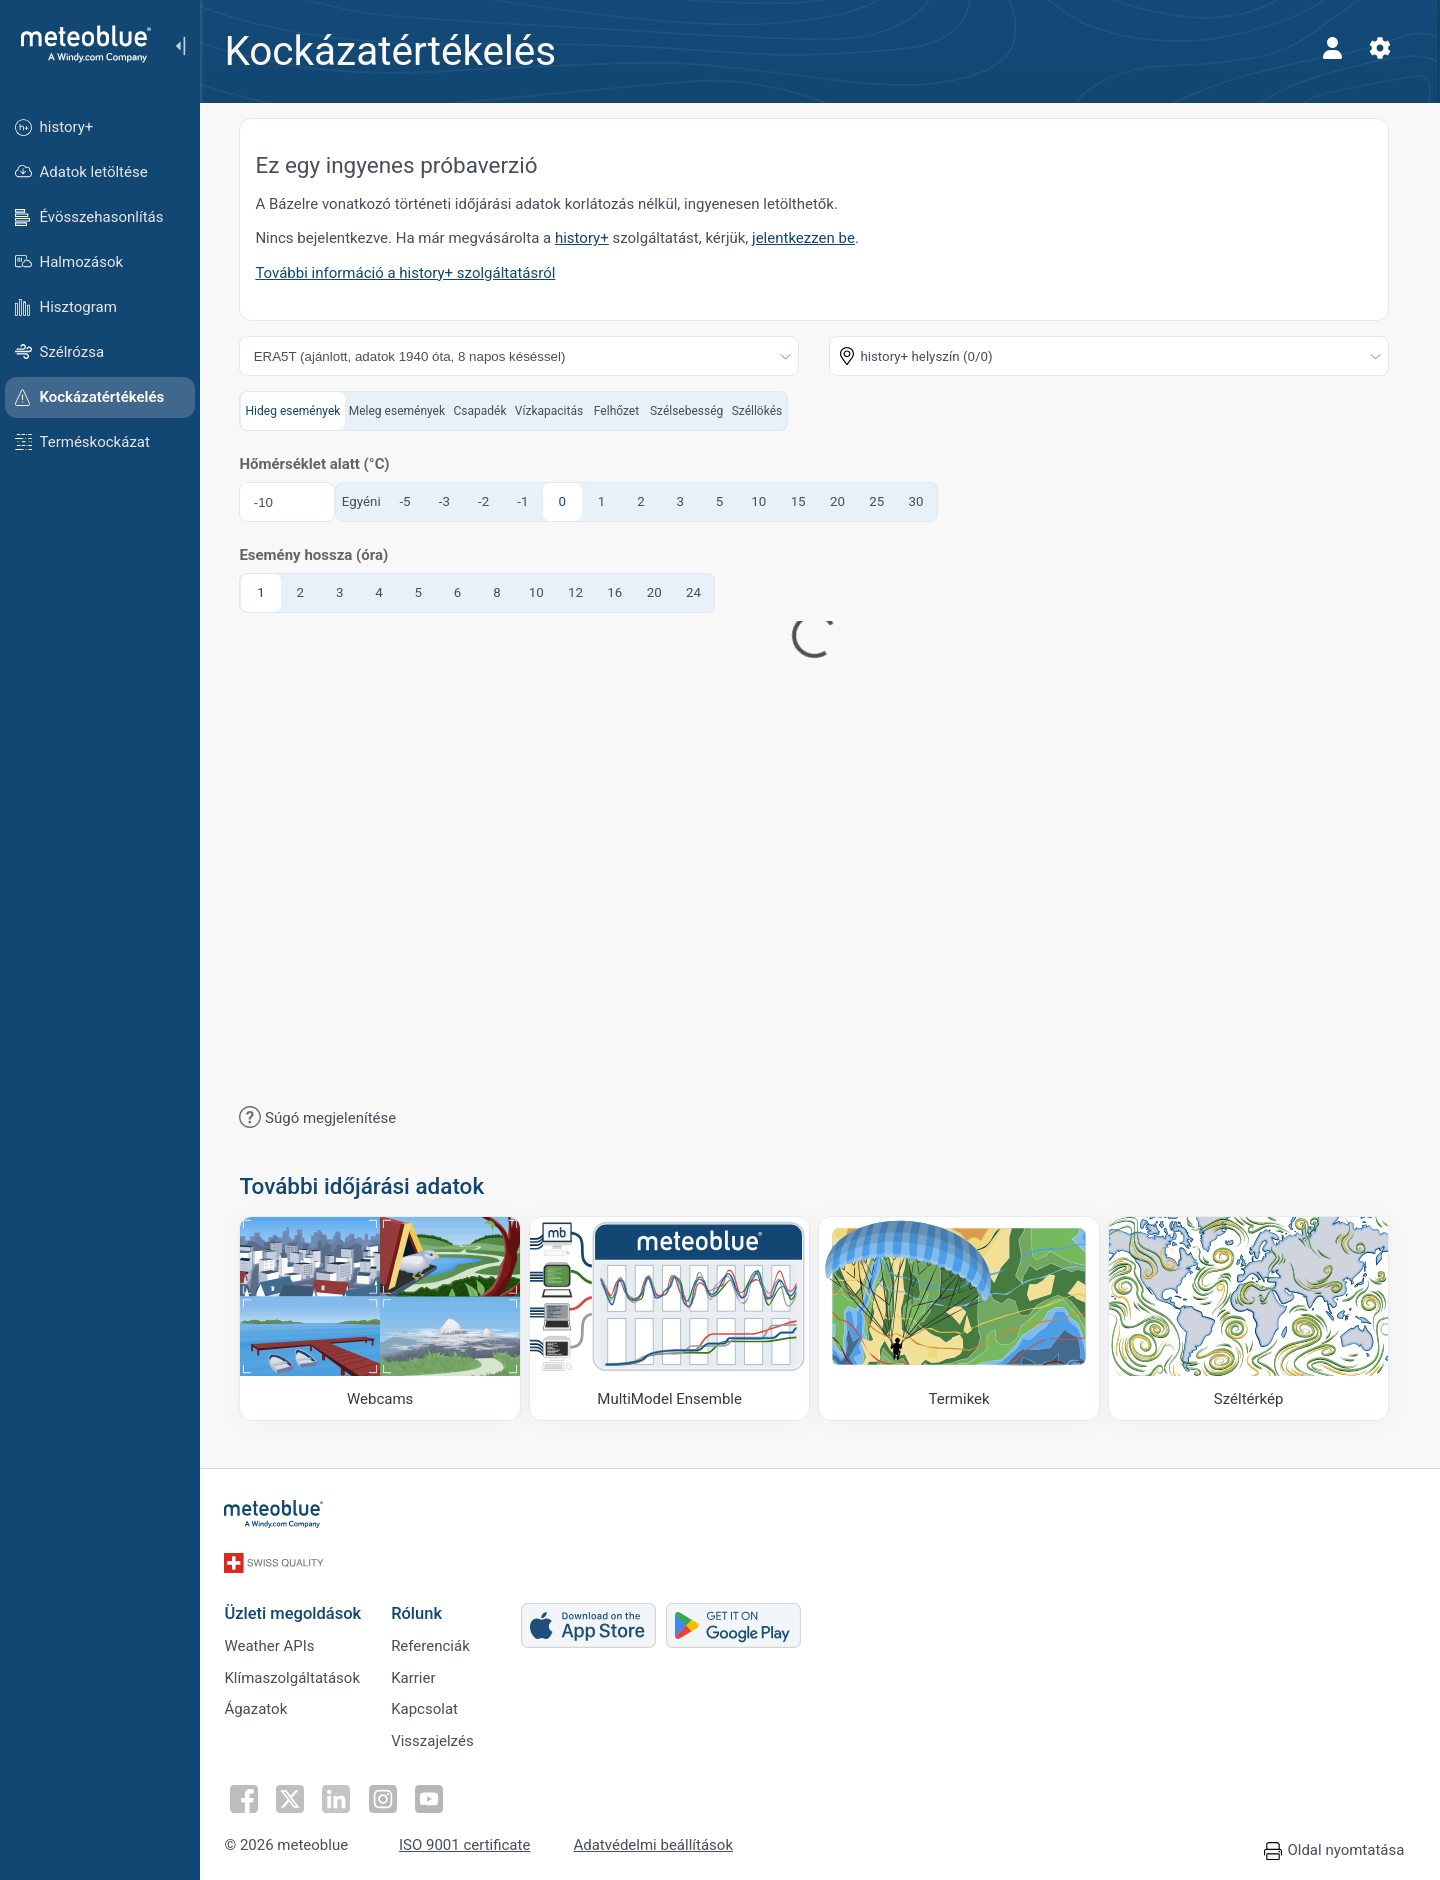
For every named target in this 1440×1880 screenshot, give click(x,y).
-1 (528, 501)
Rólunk (422, 1604)
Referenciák (436, 1639)
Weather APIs (275, 1639)
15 (803, 501)
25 (882, 501)
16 (620, 592)
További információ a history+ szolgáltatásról (411, 273)
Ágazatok (261, 1705)
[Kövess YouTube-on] (433, 1795)
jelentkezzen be (809, 238)
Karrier (419, 1672)
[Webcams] (386, 1318)
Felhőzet (621, 411)
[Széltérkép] (1255, 1318)
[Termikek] (965, 1318)
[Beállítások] (1386, 48)
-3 (449, 501)
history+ (588, 238)
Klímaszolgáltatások (298, 1672)
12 (581, 592)
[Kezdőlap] (79, 44)
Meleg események (402, 411)
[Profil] (1338, 48)
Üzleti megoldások (298, 1604)
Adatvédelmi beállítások (659, 1842)
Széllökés (762, 411)
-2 (489, 501)
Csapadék (485, 411)
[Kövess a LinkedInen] (341, 1795)
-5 (410, 501)
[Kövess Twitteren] (295, 1795)
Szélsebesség (692, 411)
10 (764, 501)
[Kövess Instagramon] (387, 1795)
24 (699, 592)
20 (843, 501)
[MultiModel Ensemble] (676, 1318)
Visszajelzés (438, 1738)
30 (921, 501)
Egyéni (366, 501)
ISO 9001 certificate (470, 1842)
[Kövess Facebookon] (249, 1795)
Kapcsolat (430, 1705)
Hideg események (298, 411)
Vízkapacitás (554, 411)
